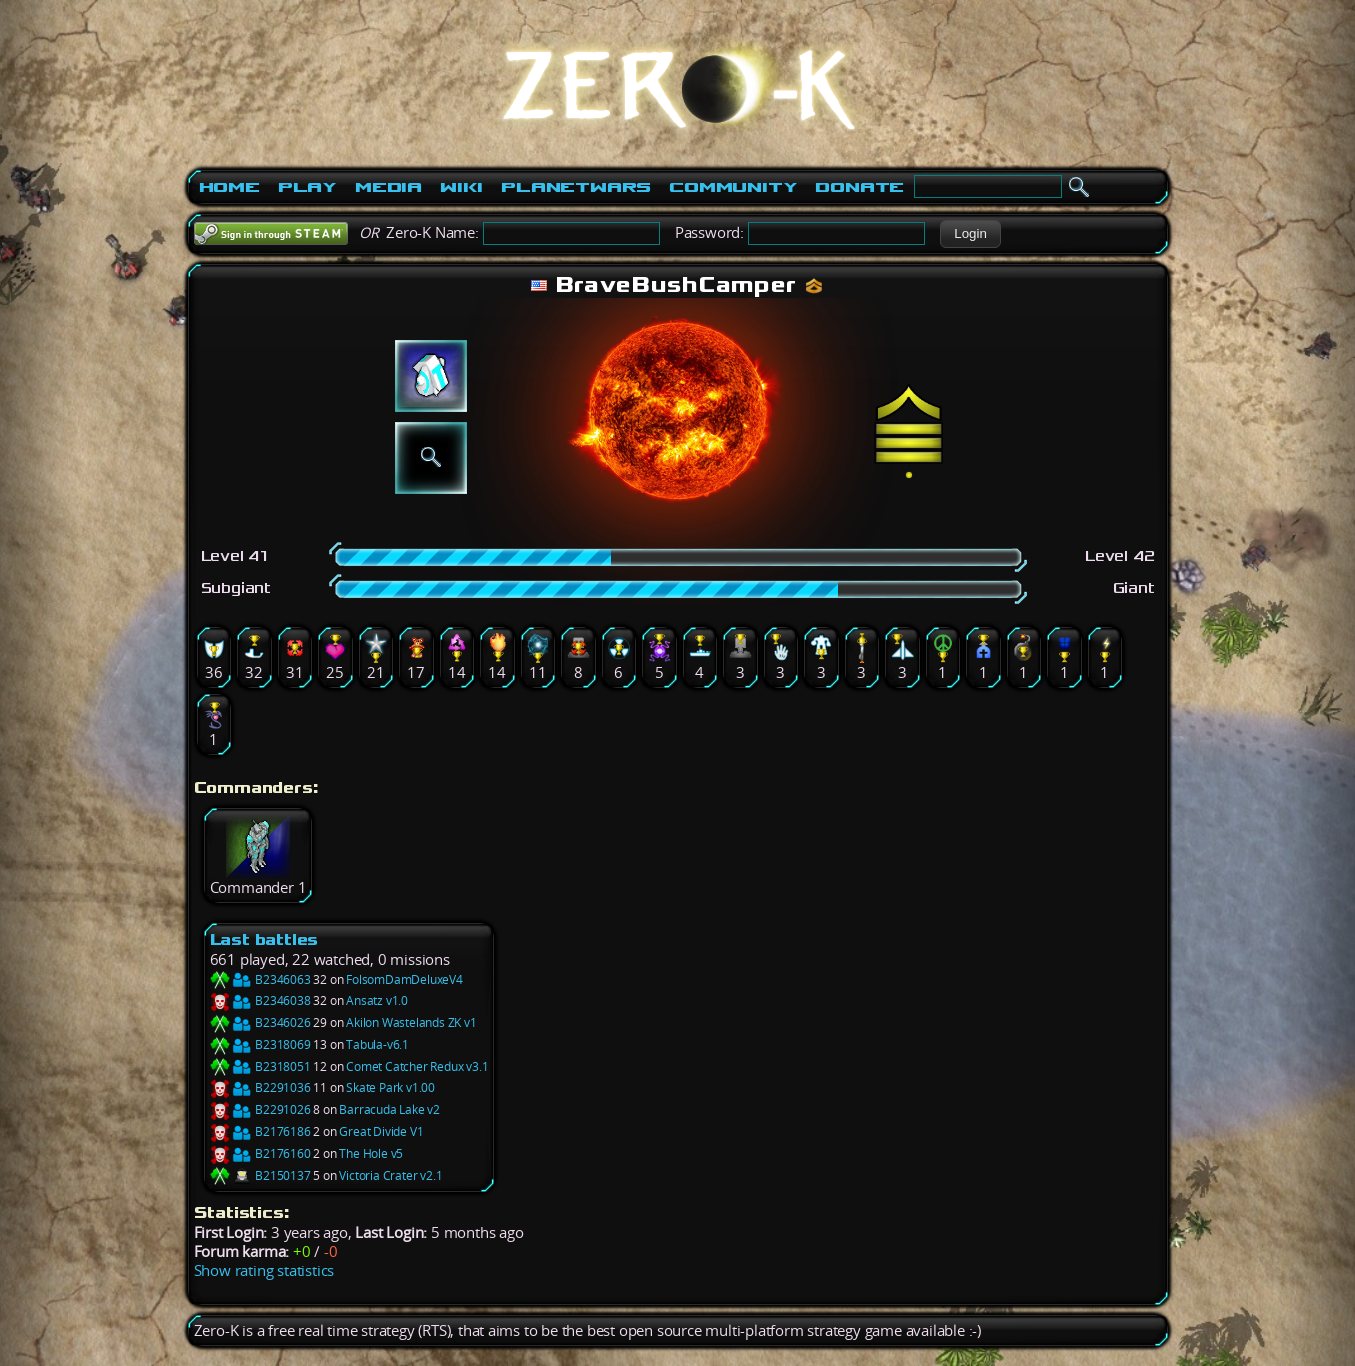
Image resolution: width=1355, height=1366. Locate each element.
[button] (970, 234)
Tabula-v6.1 (377, 1044)
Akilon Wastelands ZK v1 (411, 1022)
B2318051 (260, 1066)
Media (388, 187)
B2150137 (260, 1175)
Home (229, 187)
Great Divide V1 (381, 1131)
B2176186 (260, 1131)
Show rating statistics (264, 1270)
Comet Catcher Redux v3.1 (417, 1066)
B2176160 (260, 1153)
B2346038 (260, 1000)
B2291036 (260, 1087)
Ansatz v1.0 (377, 1000)
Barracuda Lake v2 (389, 1109)
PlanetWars (576, 187)
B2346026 (260, 1022)
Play (307, 187)
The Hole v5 (371, 1153)
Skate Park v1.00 (390, 1087)
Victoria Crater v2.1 (390, 1175)
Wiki (461, 187)
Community (733, 187)
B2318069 (260, 1044)
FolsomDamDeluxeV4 (404, 979)
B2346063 (260, 979)
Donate (859, 187)
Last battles (264, 939)
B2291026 (260, 1109)
